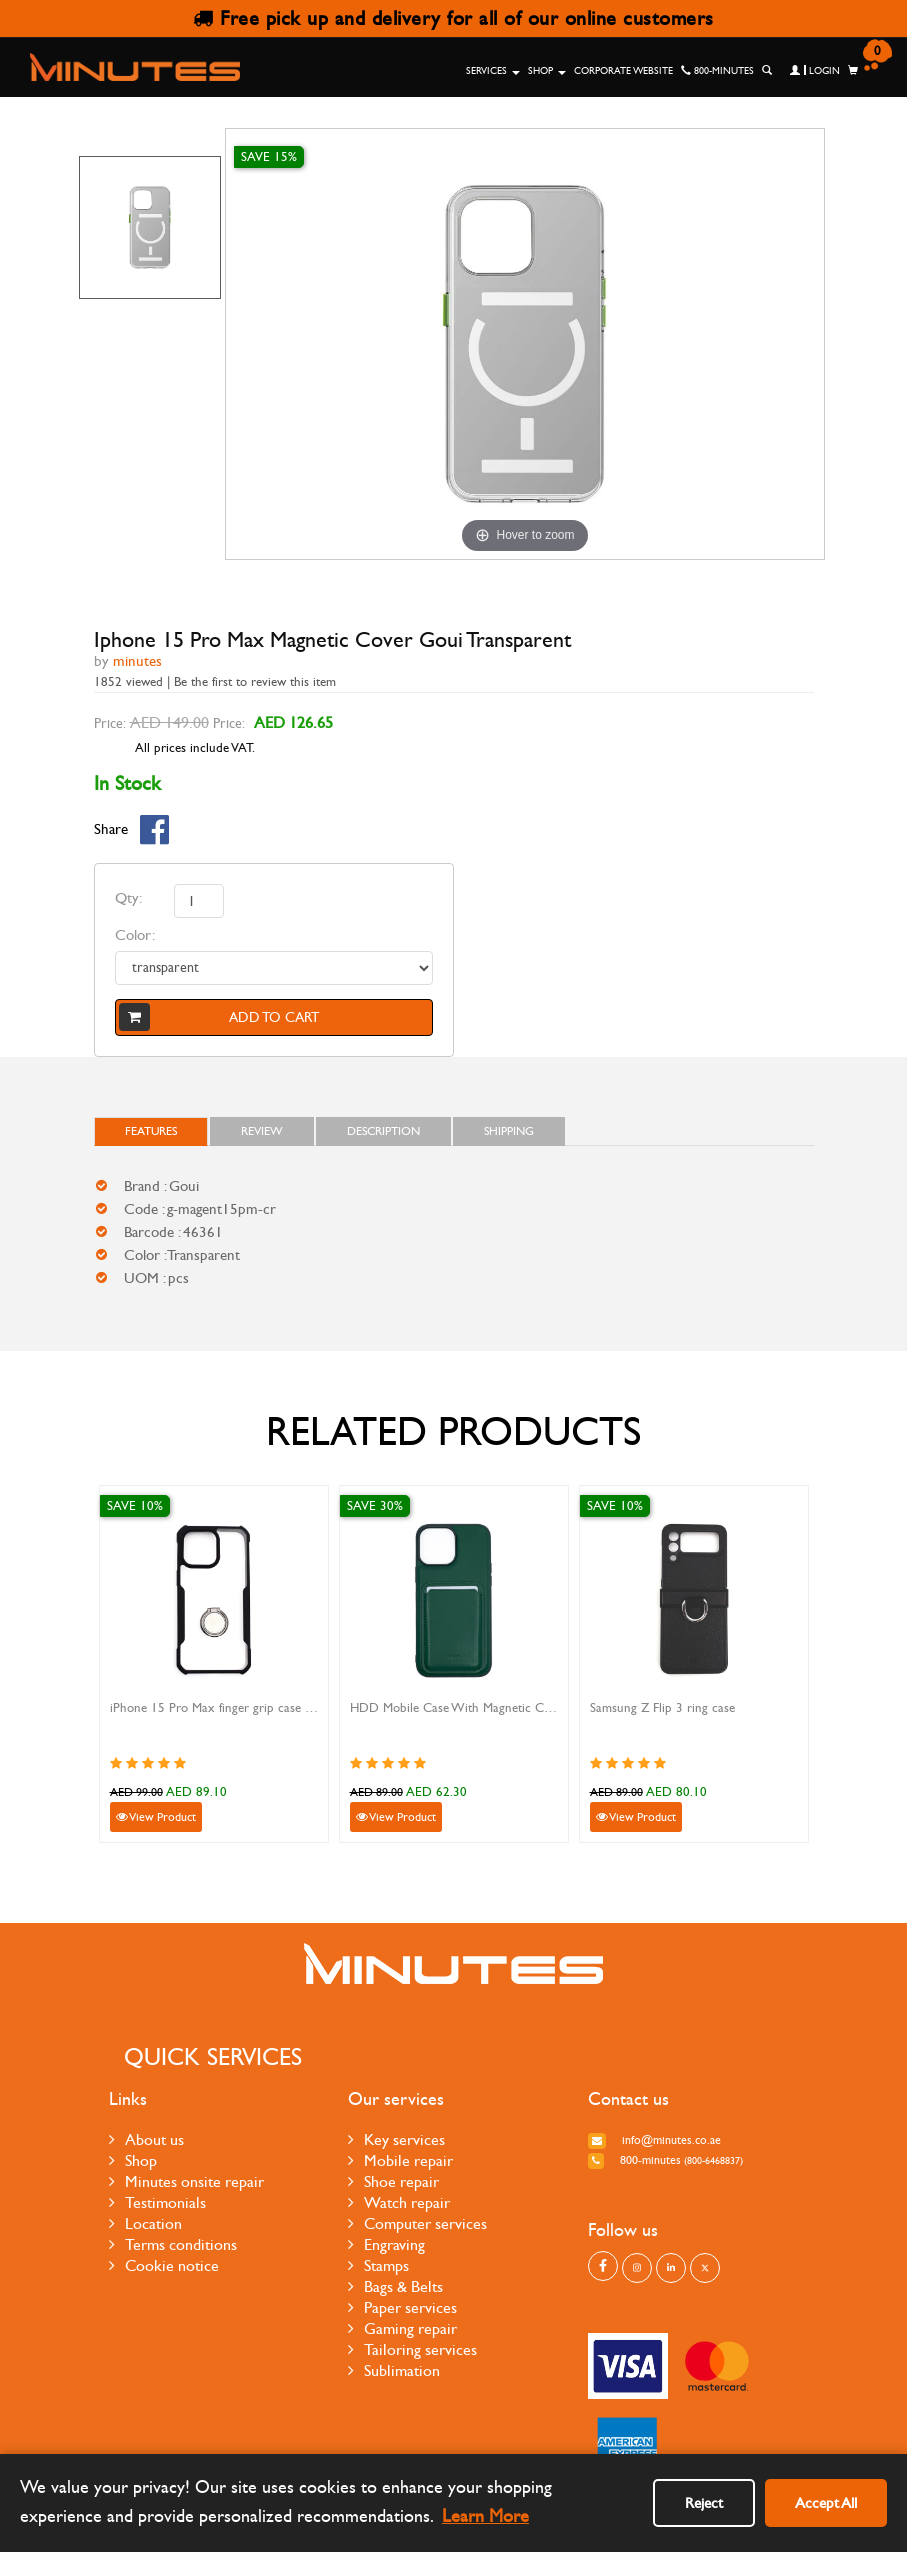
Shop (547, 71)
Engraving (386, 2244)
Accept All (826, 2503)
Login (815, 71)
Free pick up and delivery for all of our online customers (453, 18)
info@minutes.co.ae (654, 2140)
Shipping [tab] (509, 1131)
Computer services (417, 2223)
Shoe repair (393, 2181)
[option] (150, 227)
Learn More (485, 2516)
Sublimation (394, 2370)
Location (145, 2223)
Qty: (128, 898)
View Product (156, 1817)
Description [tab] (383, 1131)
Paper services (402, 2307)
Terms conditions (173, 2244)
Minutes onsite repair (186, 2181)
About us (146, 2139)
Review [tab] (262, 1131)
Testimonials (157, 2202)
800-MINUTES (717, 71)
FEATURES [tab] (151, 1131)
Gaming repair (402, 2328)
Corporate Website (623, 71)
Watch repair (399, 2202)
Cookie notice (164, 2265)
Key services (396, 2139)
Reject (704, 2503)
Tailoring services (412, 2349)
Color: (135, 935)
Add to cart (219, 1017)
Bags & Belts (395, 2286)
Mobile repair (400, 2160)
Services (493, 71)
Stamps (378, 2265)
